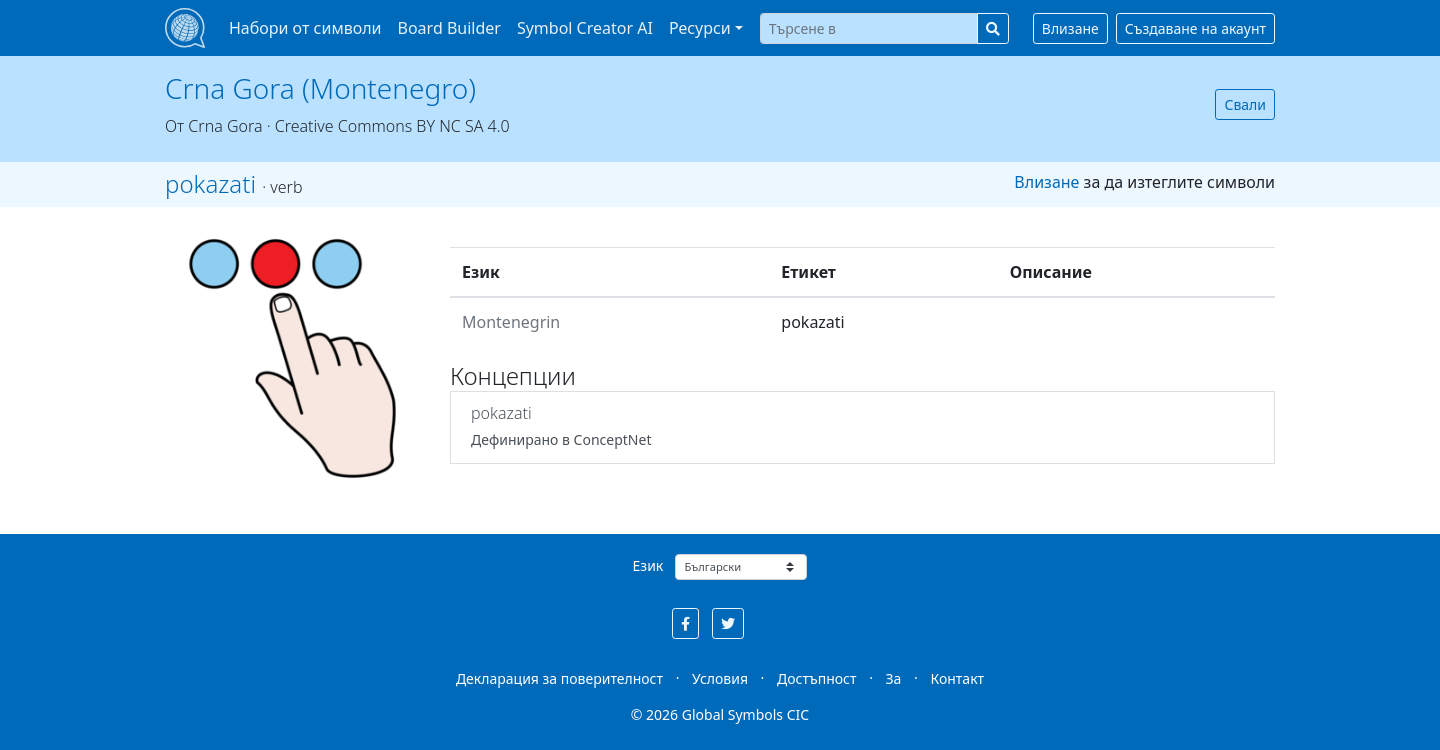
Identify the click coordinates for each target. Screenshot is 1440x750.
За (894, 678)
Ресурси (700, 28)
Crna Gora (225, 126)
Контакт (957, 678)
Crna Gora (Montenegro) (320, 88)
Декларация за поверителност (559, 678)
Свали (1245, 104)
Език (648, 565)
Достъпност (816, 678)
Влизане (1070, 28)
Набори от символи (305, 28)
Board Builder (449, 28)
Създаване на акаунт (1195, 28)
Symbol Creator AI (585, 28)
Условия (720, 678)
